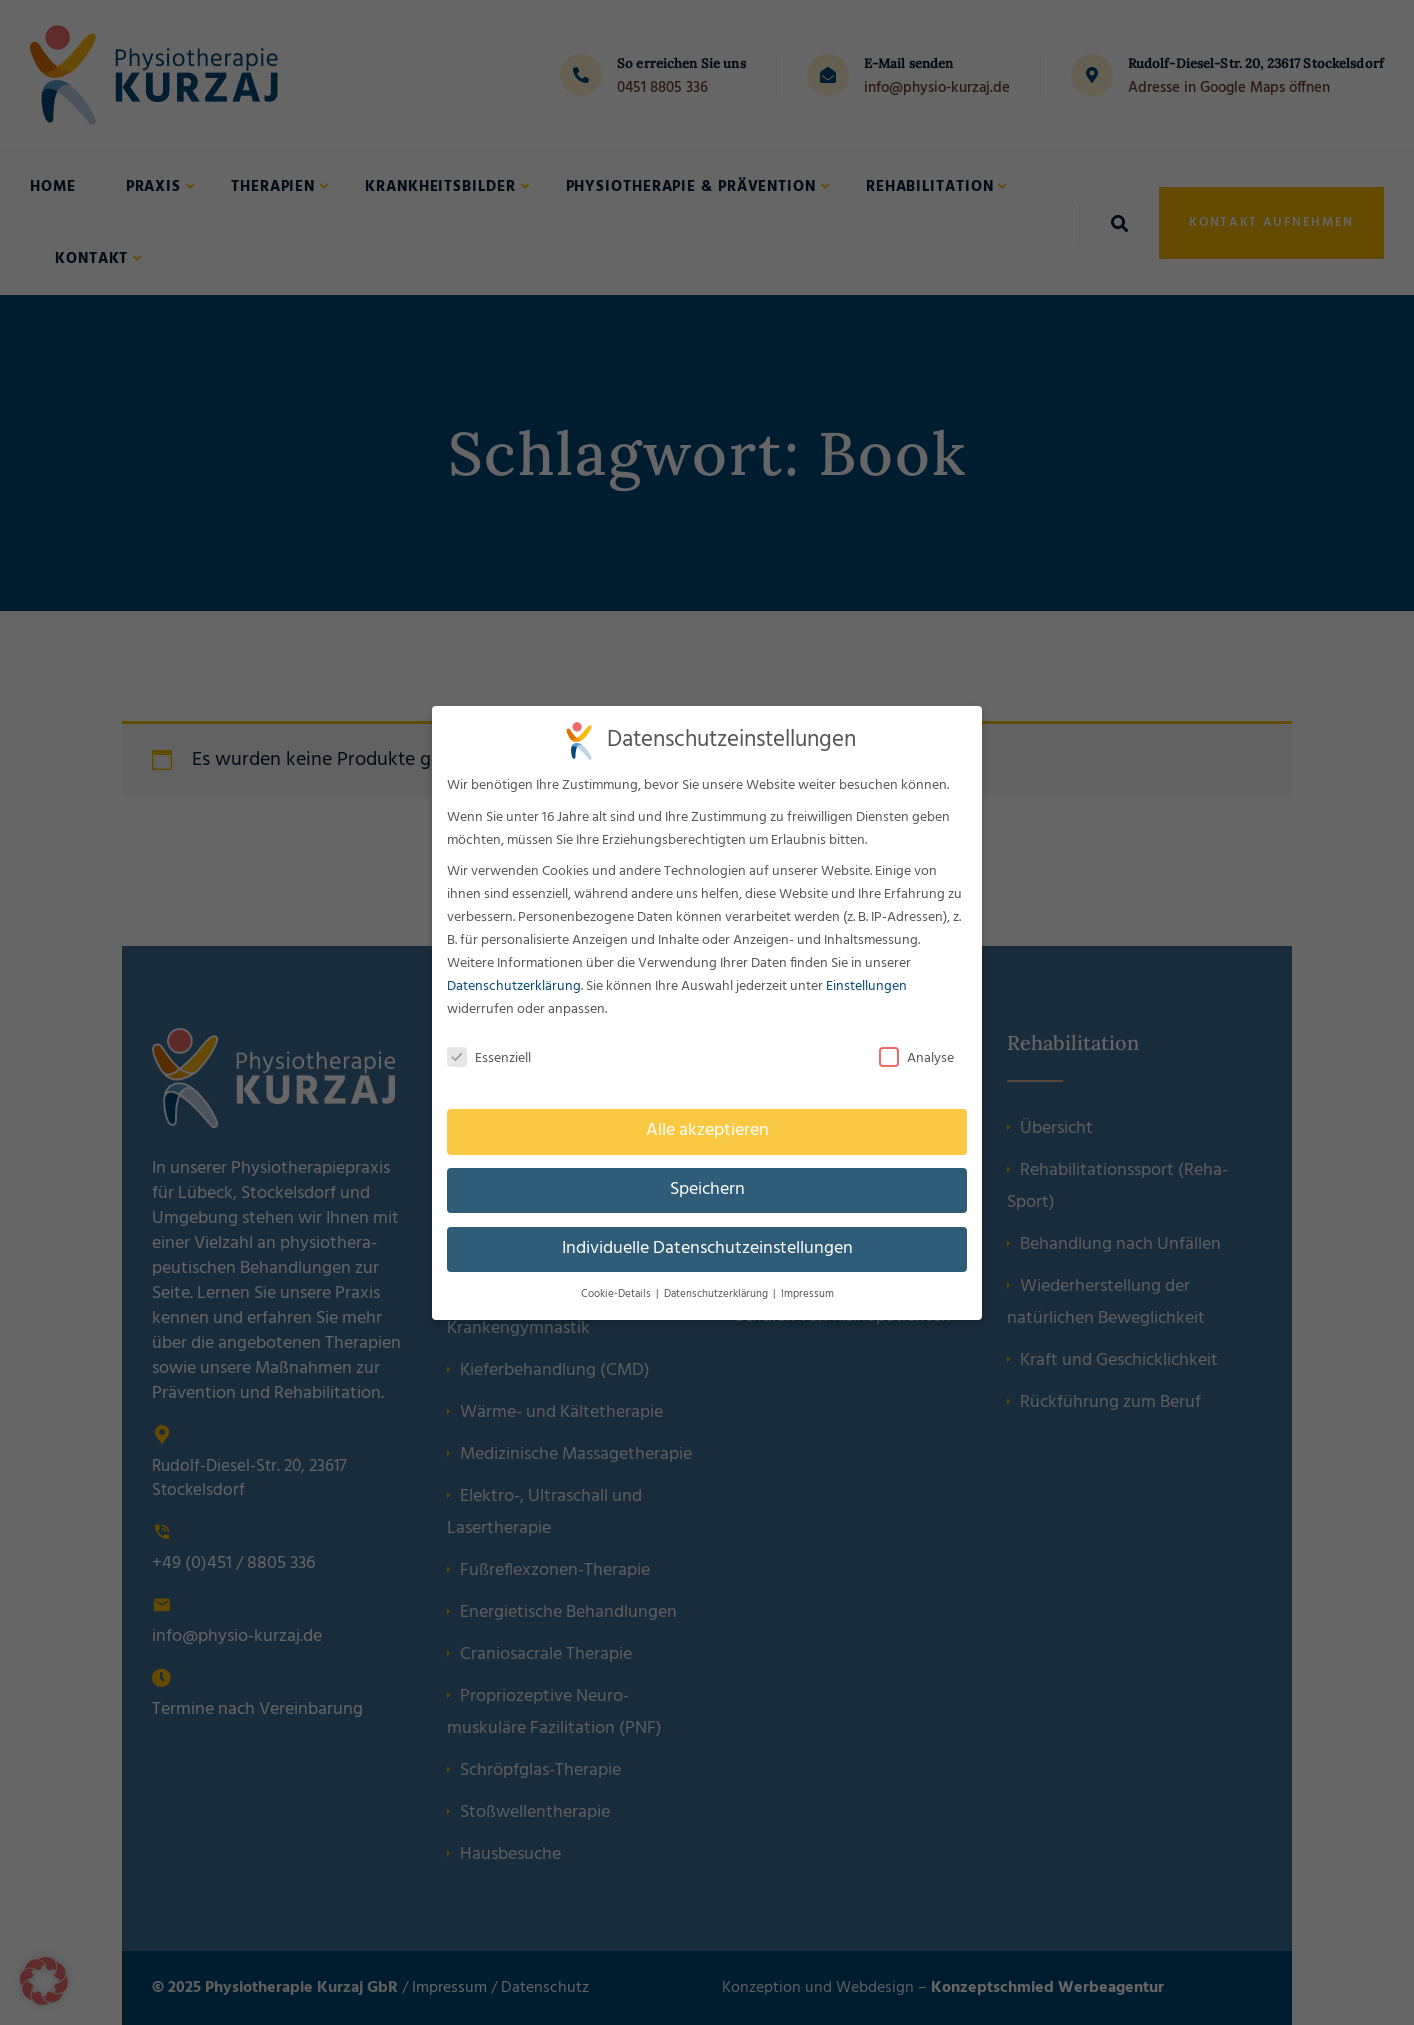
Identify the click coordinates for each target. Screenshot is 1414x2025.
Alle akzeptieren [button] (706, 1131)
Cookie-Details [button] (616, 1294)
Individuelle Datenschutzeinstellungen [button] (707, 1249)
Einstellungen (866, 986)
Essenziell (488, 1058)
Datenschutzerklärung (513, 986)
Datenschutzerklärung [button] (716, 1294)
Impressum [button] (807, 1294)
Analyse (916, 1058)
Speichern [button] (706, 1190)
